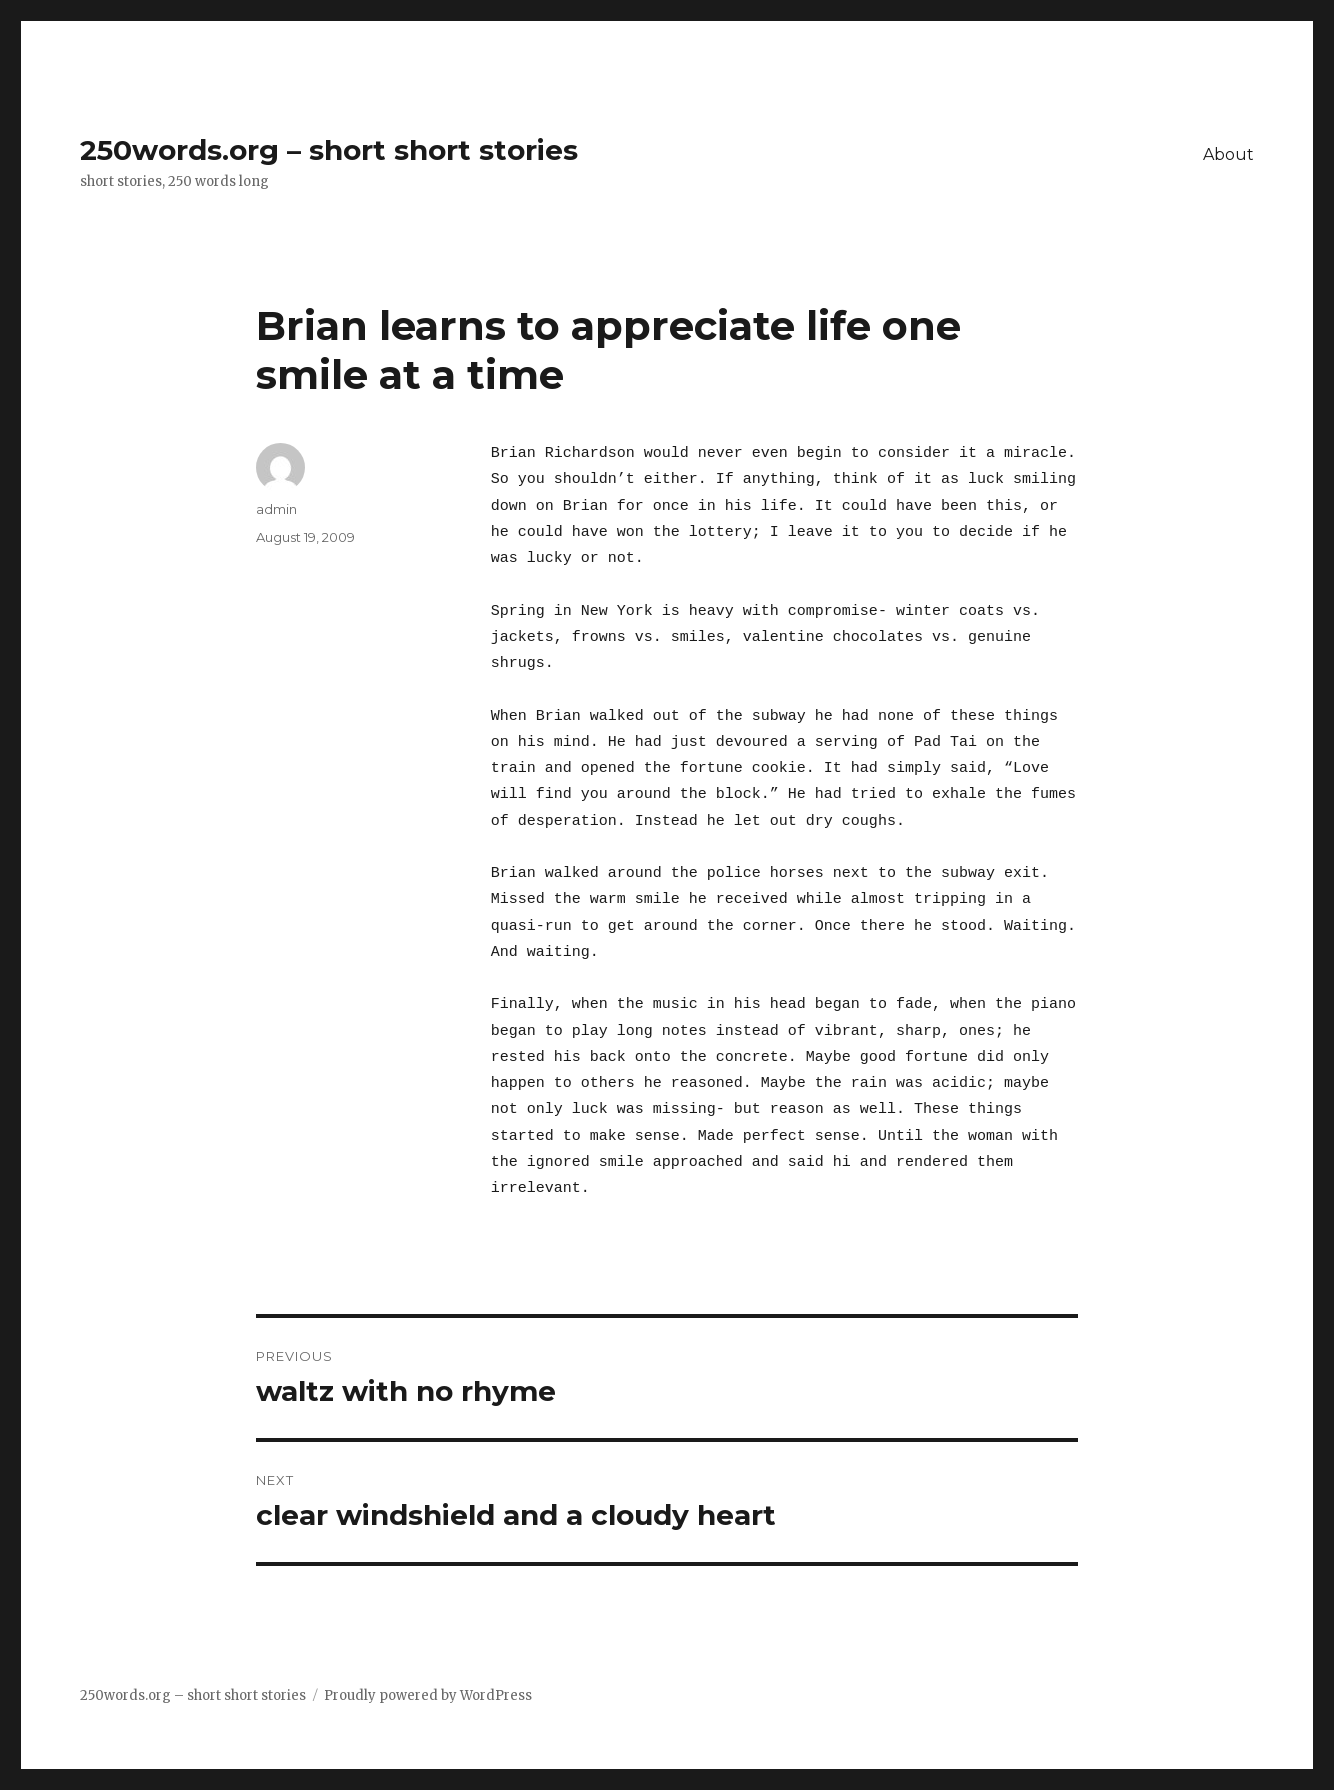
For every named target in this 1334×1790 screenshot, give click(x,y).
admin (276, 509)
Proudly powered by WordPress (428, 1695)
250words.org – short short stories (329, 150)
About (1228, 154)
